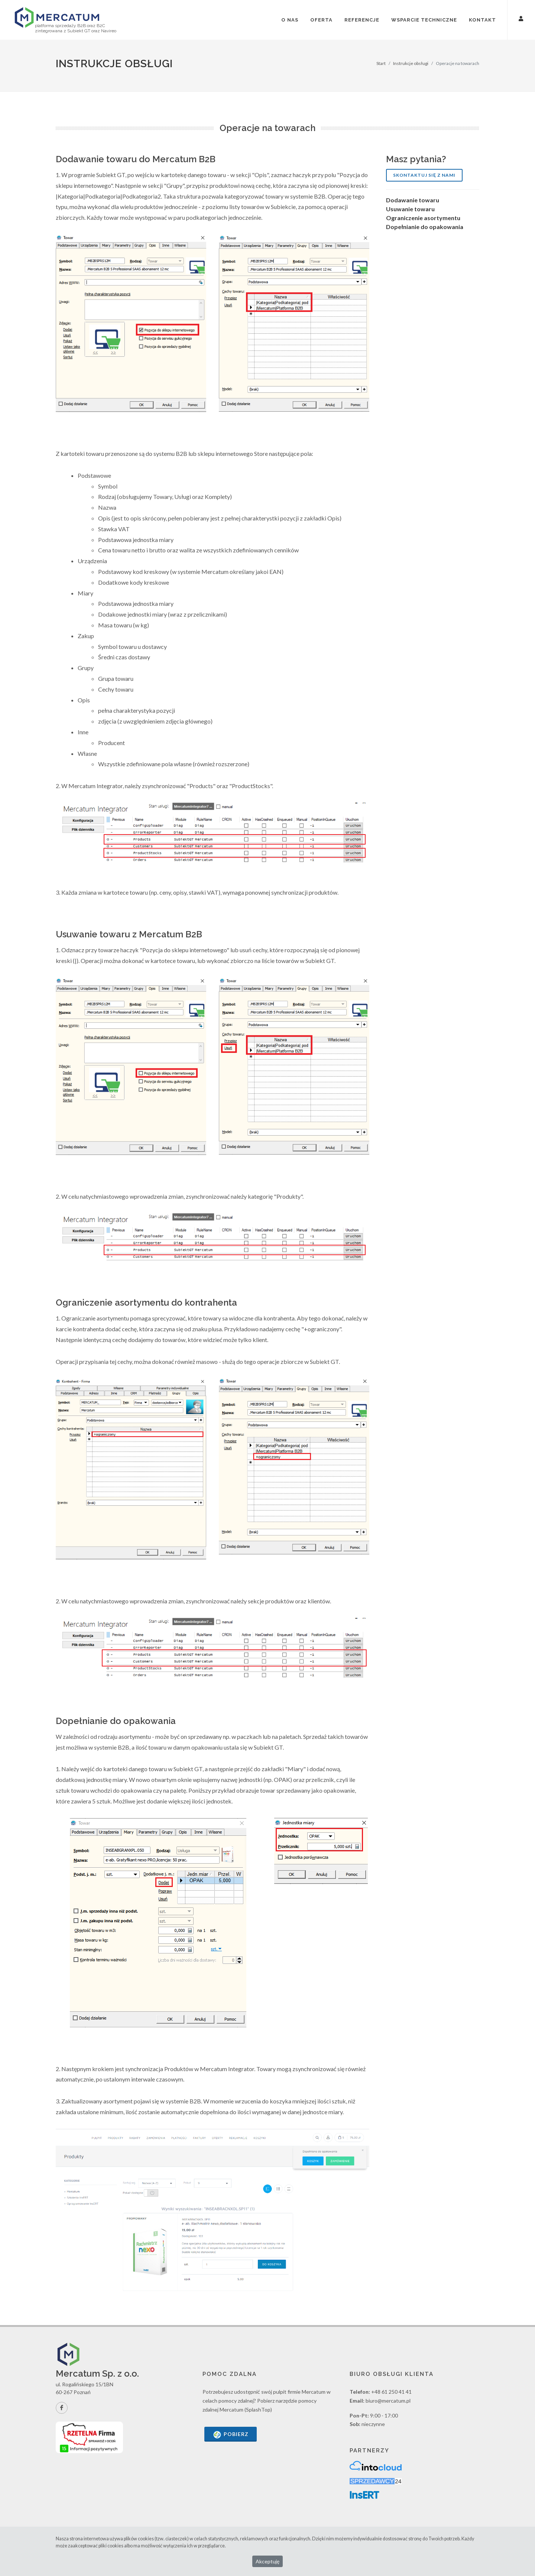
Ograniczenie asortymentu (423, 217)
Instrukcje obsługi (410, 63)
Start (381, 63)
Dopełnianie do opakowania (424, 226)
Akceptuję (267, 2561)
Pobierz (231, 2434)
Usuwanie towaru (410, 208)
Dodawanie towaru (412, 199)
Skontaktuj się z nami (424, 175)
